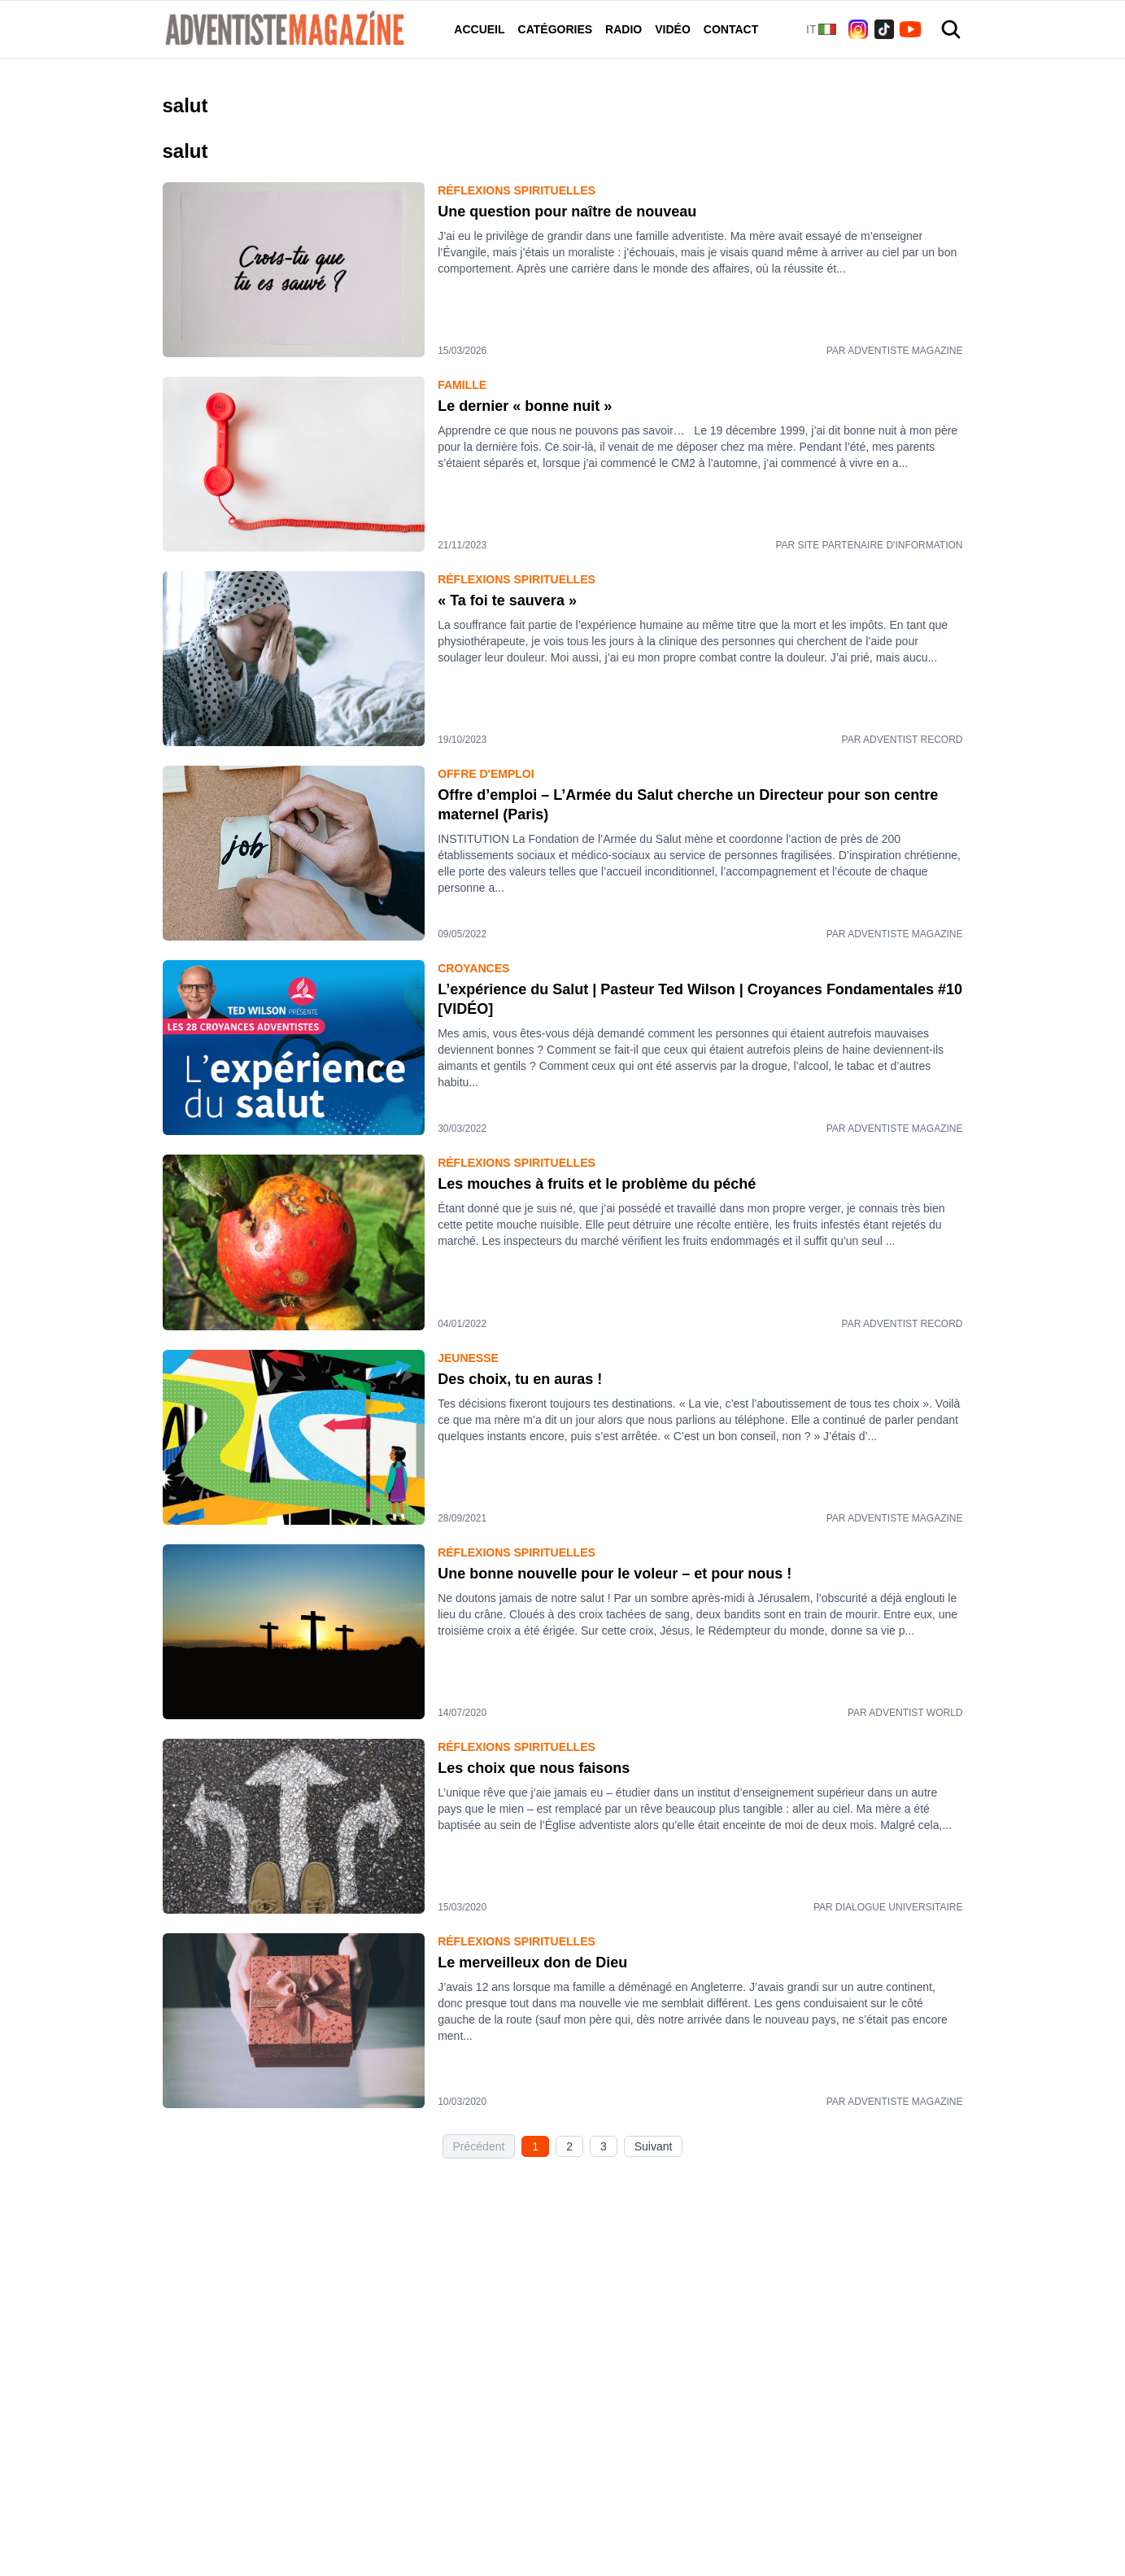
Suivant (653, 2146)
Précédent (479, 2146)
